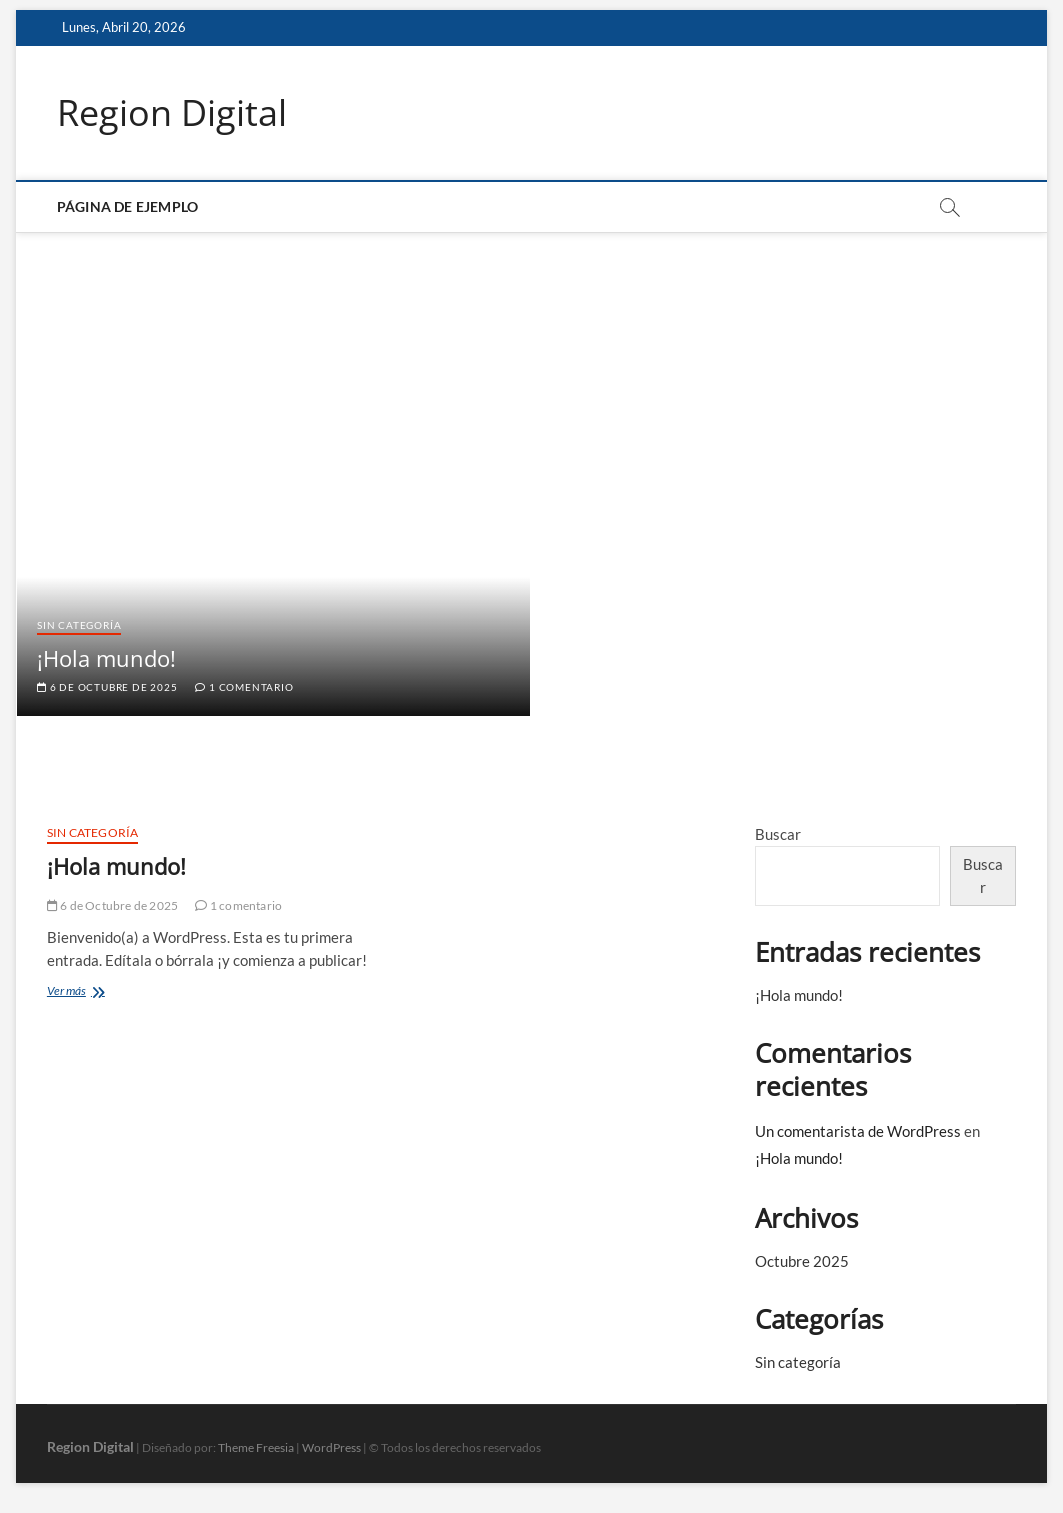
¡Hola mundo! (106, 658)
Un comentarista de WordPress (858, 1131)
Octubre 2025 (802, 1261)
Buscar (778, 834)
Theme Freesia (256, 1447)
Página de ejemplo (127, 206)
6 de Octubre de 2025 (107, 687)
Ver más (84, 992)
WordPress (331, 1447)
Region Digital (172, 113)
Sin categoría (79, 625)
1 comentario (244, 687)
